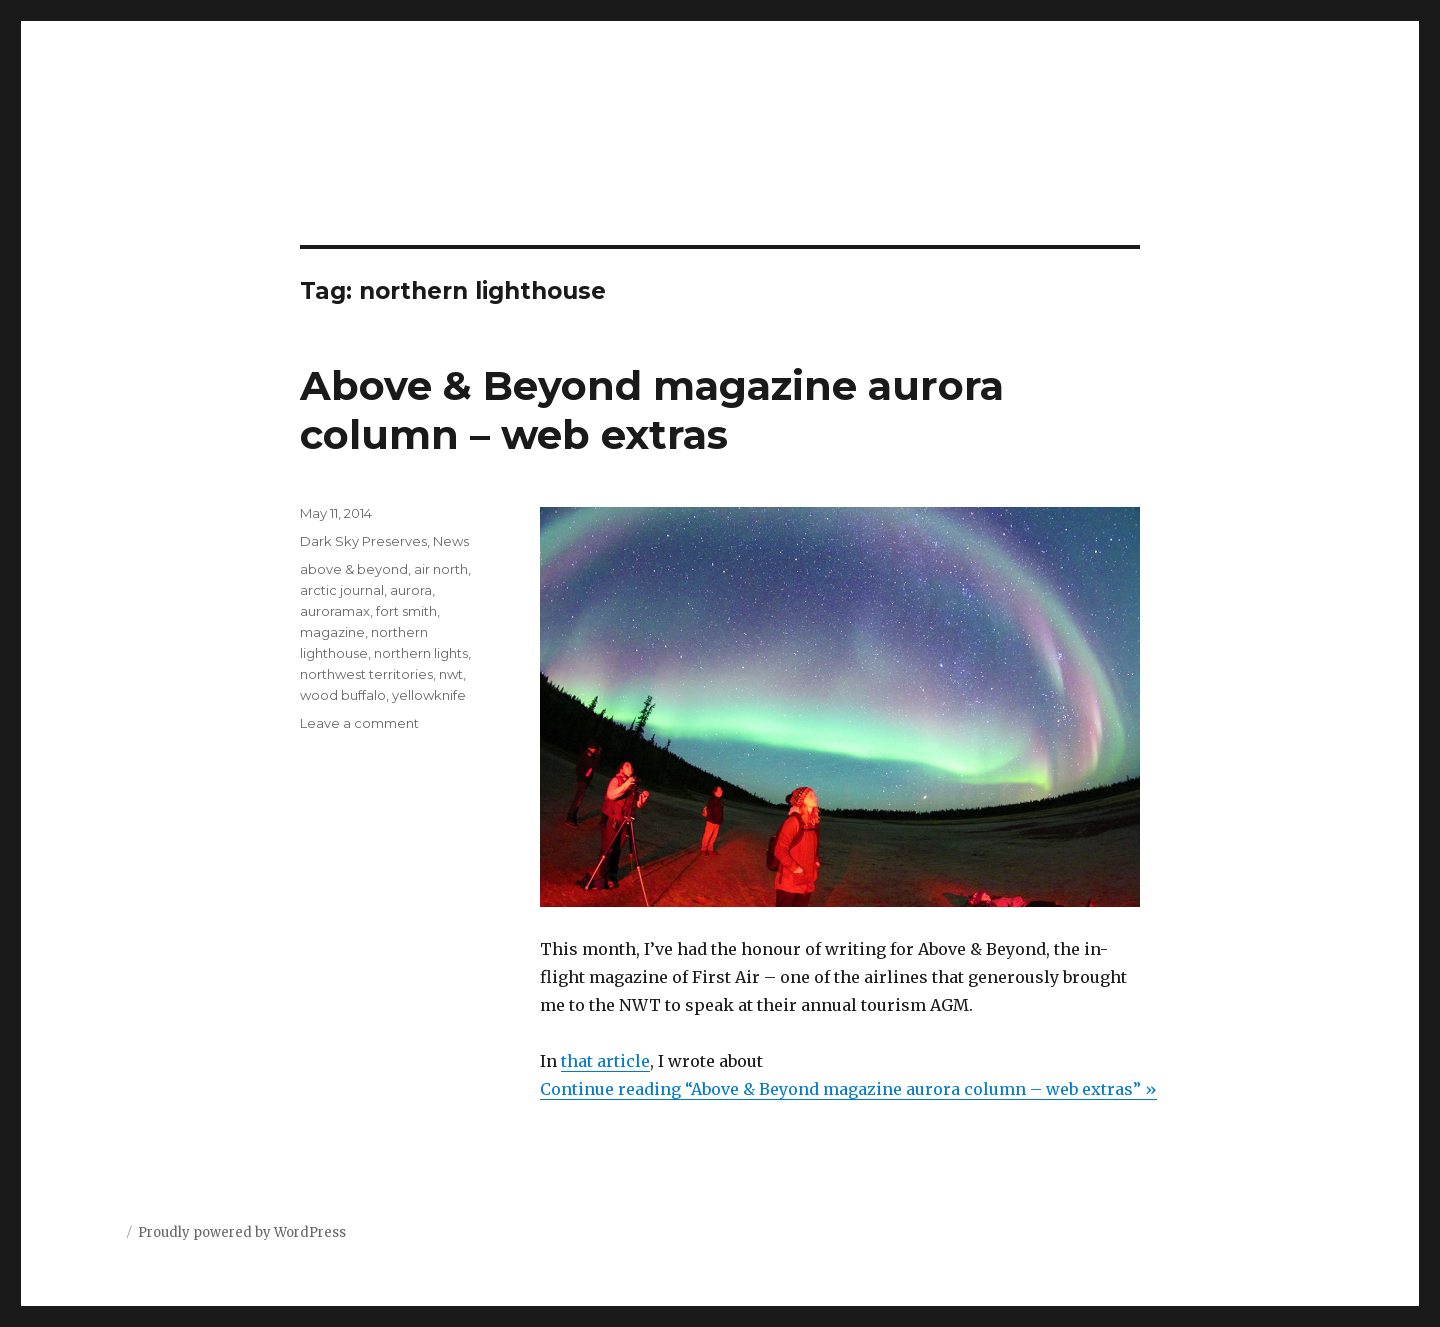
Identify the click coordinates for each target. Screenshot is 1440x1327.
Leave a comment (359, 723)
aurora (411, 590)
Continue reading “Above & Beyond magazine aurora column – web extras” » (848, 1089)
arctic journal (342, 590)
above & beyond (354, 569)
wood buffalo (343, 695)
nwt (451, 674)
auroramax (335, 611)
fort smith (406, 611)
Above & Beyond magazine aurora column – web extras (652, 410)
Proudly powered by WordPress (242, 1232)
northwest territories (366, 674)
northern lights (421, 653)
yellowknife (429, 695)
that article (605, 1061)
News (451, 541)
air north (441, 569)
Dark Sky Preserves (363, 541)
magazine (332, 632)
